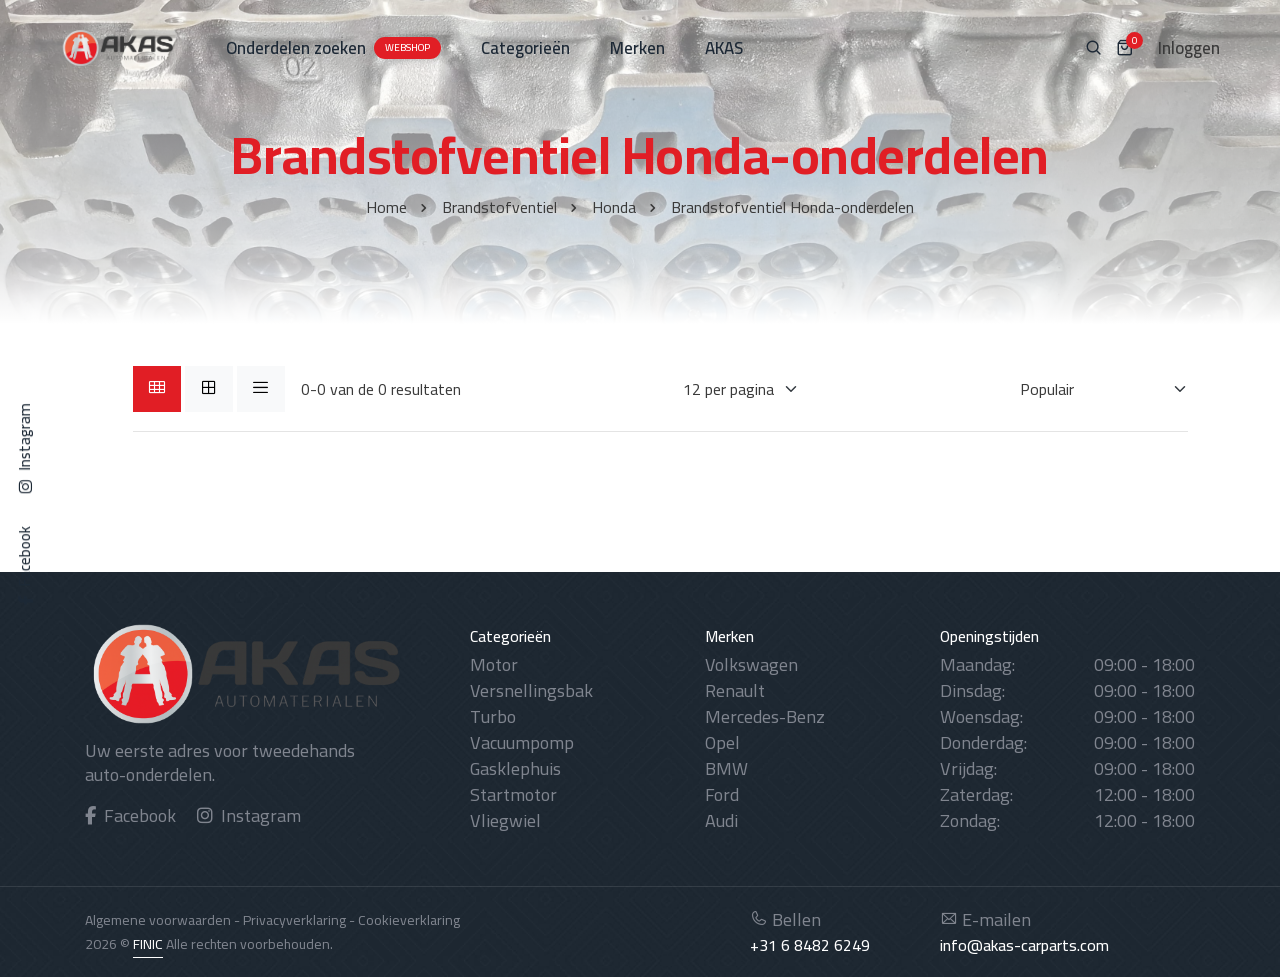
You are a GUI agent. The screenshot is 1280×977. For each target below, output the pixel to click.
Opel (722, 742)
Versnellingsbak (531, 690)
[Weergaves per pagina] (728, 389)
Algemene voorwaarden (158, 920)
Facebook (130, 815)
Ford (722, 794)
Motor (494, 664)
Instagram (249, 815)
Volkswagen (751, 664)
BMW (726, 768)
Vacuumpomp (522, 742)
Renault (735, 690)
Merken (637, 48)
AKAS (724, 48)
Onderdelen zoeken (333, 48)
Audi (721, 820)
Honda (614, 207)
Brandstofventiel (499, 207)
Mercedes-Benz (765, 716)
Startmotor (513, 794)
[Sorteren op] (1091, 389)
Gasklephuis (515, 768)
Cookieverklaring (409, 920)
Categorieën (525, 48)
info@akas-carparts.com (1024, 945)
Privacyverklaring (294, 920)
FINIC (148, 944)
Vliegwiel (505, 820)
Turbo (493, 716)
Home (386, 207)
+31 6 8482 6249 (810, 945)
